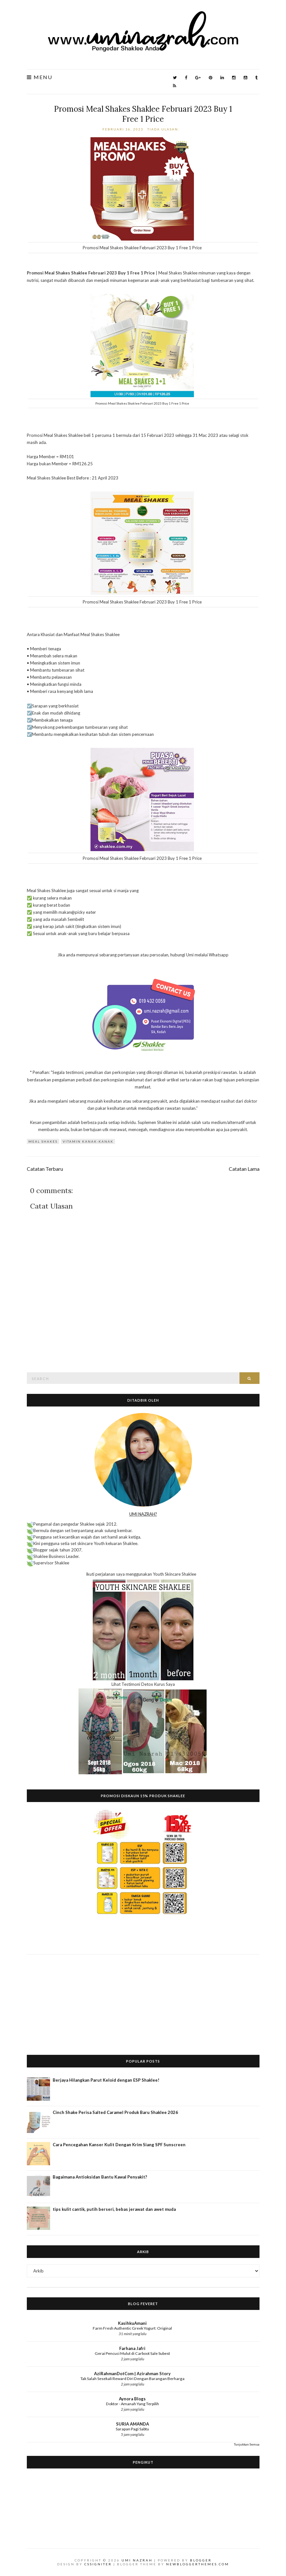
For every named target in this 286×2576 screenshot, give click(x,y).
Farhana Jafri (132, 2348)
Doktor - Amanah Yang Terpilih (132, 2403)
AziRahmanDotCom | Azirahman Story (132, 2373)
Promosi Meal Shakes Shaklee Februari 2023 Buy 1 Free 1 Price (143, 114)
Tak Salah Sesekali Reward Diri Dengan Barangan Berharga (132, 2378)
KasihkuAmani (132, 2323)
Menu (39, 77)
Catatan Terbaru (45, 1169)
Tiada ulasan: (164, 129)
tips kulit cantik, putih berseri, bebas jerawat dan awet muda (114, 2209)
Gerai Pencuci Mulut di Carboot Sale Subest (132, 2353)
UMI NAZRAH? (143, 1514)
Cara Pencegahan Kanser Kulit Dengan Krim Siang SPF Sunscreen (119, 2144)
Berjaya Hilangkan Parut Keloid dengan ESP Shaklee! (106, 2080)
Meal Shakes (43, 1141)
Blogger (201, 2560)
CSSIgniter (98, 2564)
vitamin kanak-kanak (88, 1141)
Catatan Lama (244, 1169)
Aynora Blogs (132, 2398)
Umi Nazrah (137, 2560)
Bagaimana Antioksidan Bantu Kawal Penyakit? (100, 2176)
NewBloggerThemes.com (197, 2564)
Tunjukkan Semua (247, 2444)
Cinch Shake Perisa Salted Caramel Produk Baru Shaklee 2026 (115, 2112)
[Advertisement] (143, 1999)
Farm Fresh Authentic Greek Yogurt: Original (132, 2328)
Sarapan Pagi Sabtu (132, 2429)
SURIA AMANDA (132, 2424)
